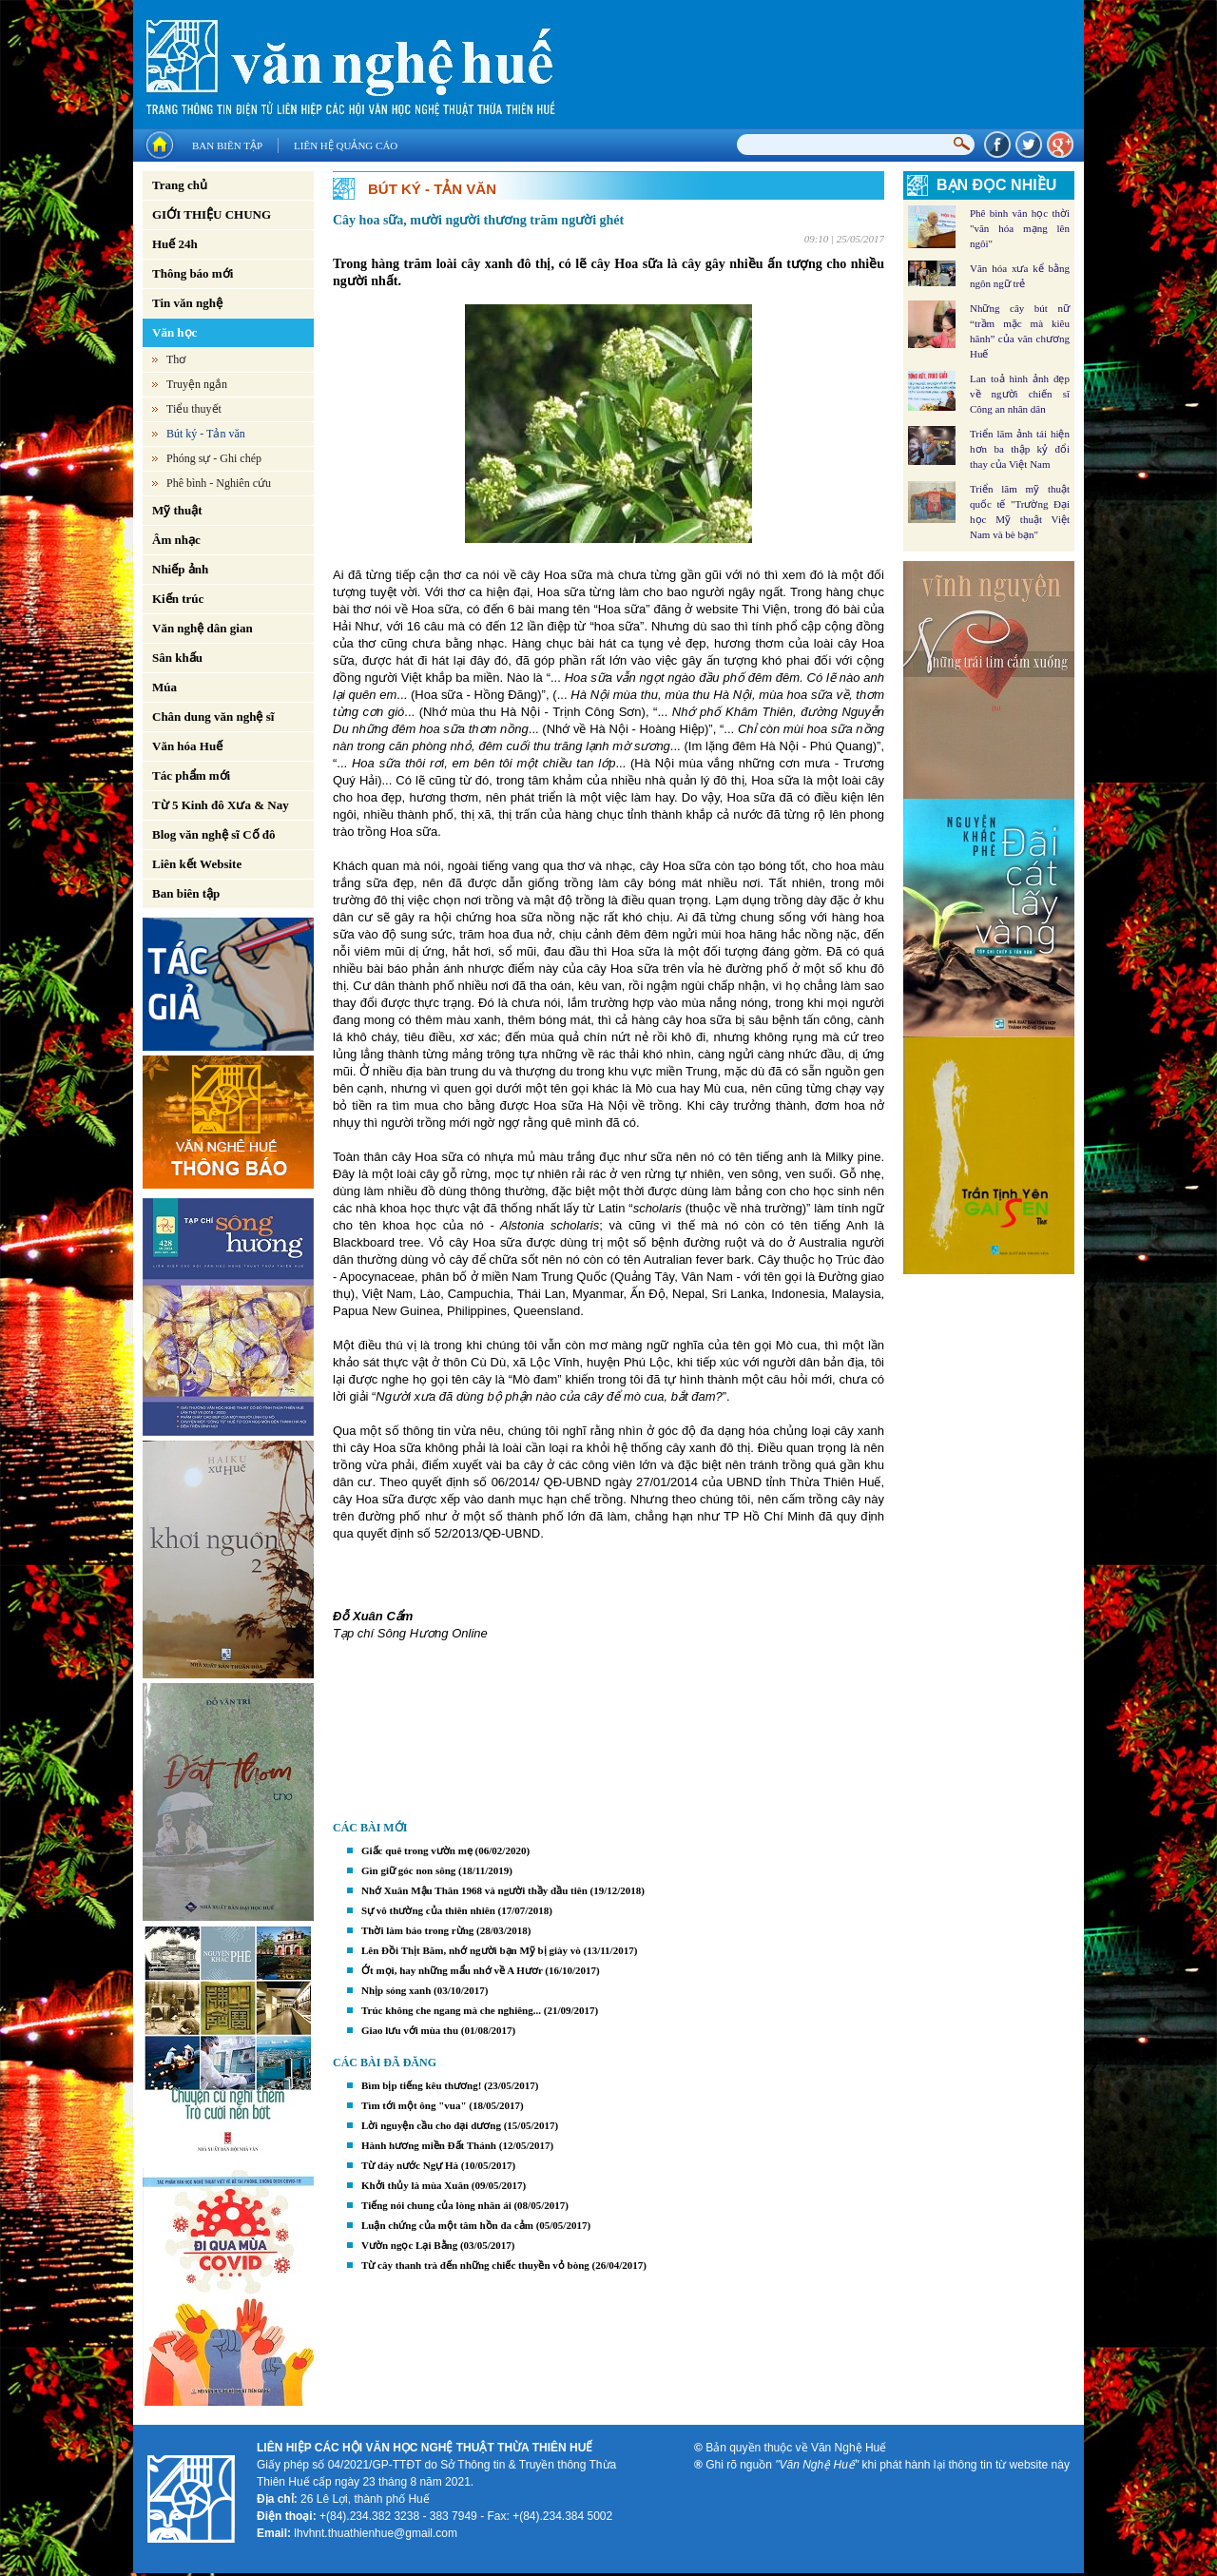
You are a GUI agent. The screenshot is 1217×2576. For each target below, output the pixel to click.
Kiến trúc (177, 598)
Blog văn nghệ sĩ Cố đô (214, 834)
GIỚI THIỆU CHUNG (211, 214)
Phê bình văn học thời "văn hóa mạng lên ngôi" (1020, 228)
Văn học (174, 332)
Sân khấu (177, 657)
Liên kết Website (196, 864)
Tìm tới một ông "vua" (414, 2105)
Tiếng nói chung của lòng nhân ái (436, 2205)
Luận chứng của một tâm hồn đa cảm (447, 2225)
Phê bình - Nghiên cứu (218, 483)
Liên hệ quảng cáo (345, 145)
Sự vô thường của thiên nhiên (428, 1910)
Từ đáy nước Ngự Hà (409, 2165)
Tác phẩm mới (191, 775)
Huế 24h (175, 244)
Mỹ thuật (177, 510)
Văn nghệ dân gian (202, 628)
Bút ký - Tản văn (205, 433)
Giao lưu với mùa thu (409, 2030)
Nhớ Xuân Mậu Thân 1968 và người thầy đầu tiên (474, 1890)
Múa (164, 687)
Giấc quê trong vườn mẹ (417, 1850)
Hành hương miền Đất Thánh (428, 2145)
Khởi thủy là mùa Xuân (415, 2185)
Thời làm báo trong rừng (417, 1930)
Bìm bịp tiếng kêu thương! (421, 2085)
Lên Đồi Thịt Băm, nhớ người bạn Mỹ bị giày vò (471, 1950)
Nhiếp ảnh (180, 569)
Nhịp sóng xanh (396, 1990)
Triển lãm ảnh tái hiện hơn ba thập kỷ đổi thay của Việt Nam (1020, 449)
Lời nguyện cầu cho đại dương (431, 2125)
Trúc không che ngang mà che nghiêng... (451, 2010)
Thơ (175, 359)
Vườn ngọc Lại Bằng (409, 2245)
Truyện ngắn (196, 384)
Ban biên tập (227, 145)
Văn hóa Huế (187, 746)
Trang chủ (179, 185)
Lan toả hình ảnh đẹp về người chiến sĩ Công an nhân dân (1020, 394)
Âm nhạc (176, 540)
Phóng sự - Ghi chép (213, 458)
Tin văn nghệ (187, 303)
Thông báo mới (192, 273)
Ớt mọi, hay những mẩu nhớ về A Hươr (452, 1970)
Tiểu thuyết (194, 409)
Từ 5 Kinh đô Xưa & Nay (220, 805)
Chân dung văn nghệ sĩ (213, 716)
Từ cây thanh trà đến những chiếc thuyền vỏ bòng (475, 2265)
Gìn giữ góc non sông (408, 1870)
